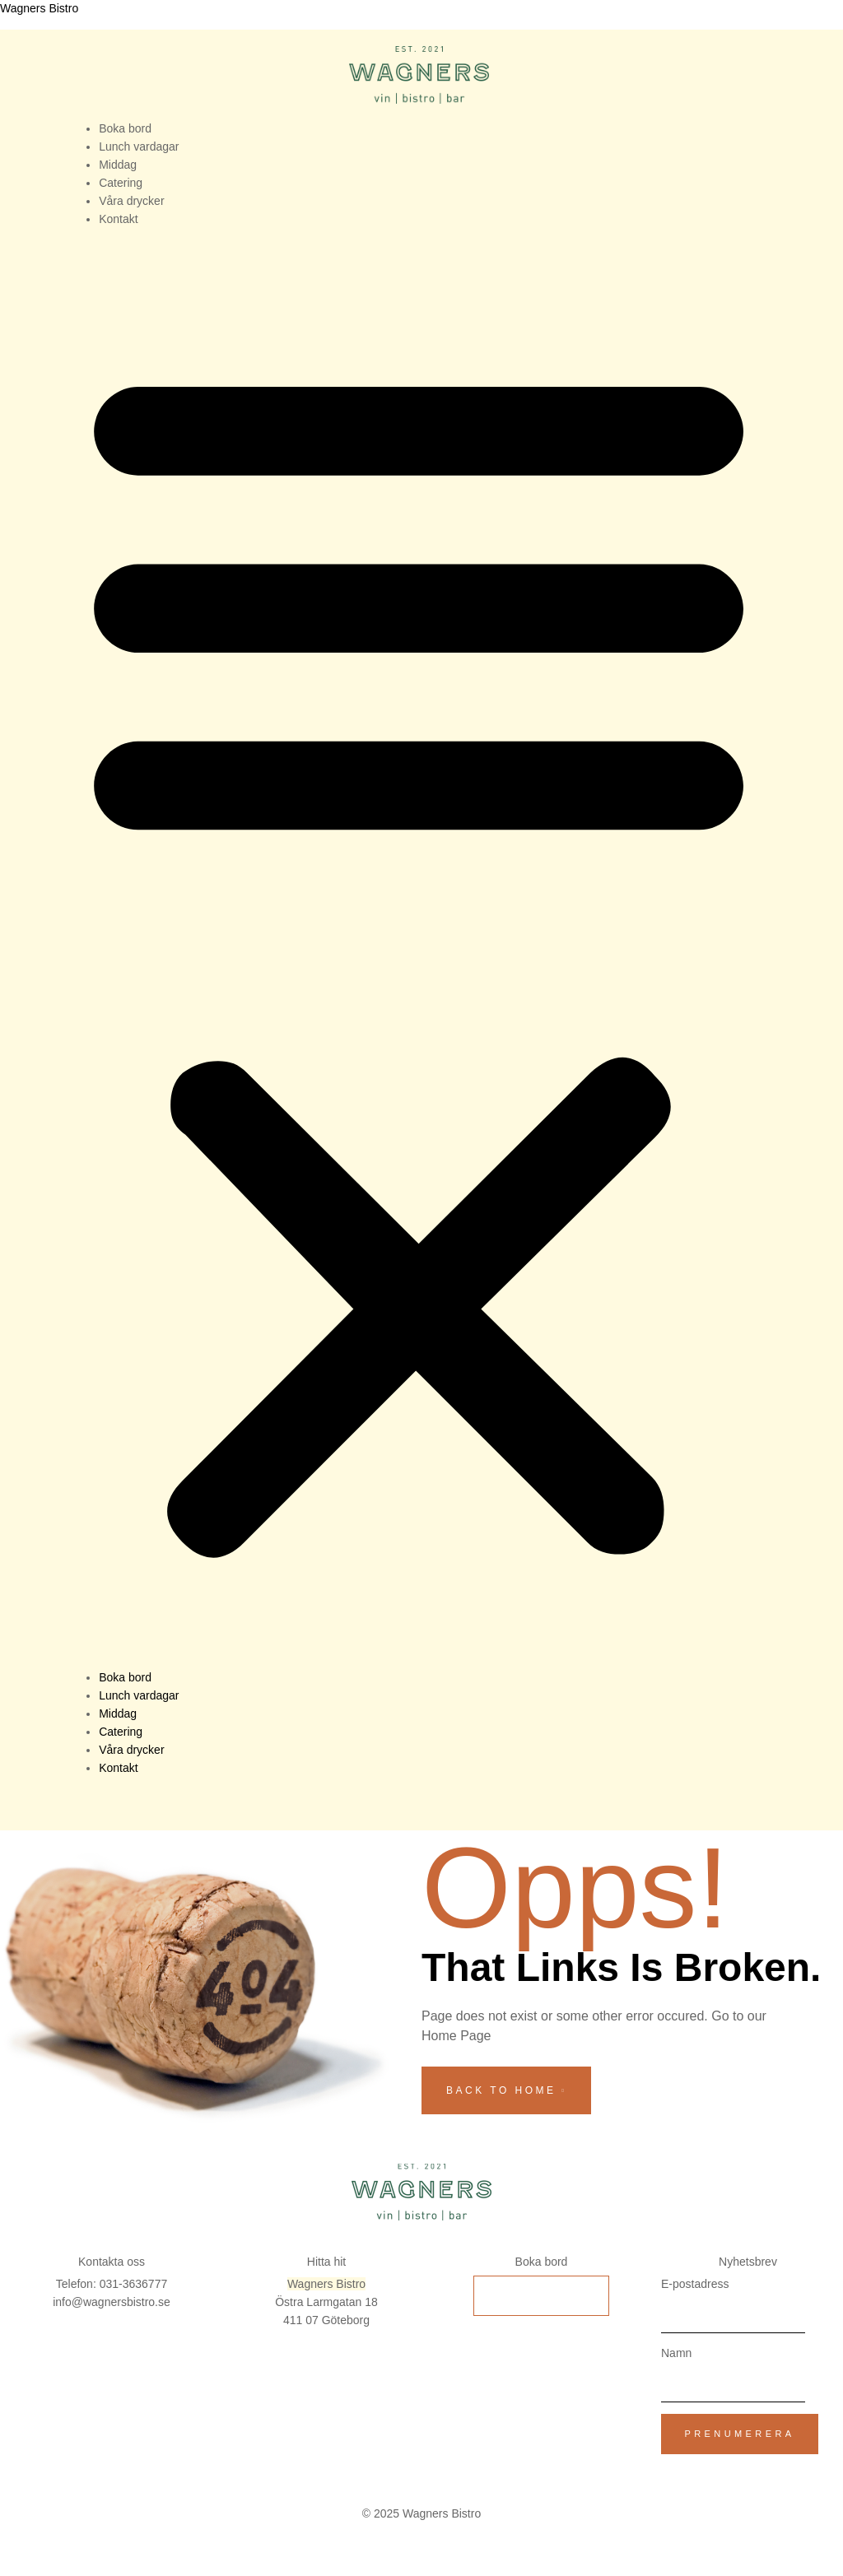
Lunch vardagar (139, 146)
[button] (418, 953)
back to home (506, 2090)
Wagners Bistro (39, 8)
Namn (676, 2353)
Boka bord (125, 128)
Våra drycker (131, 200)
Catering (120, 182)
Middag (118, 164)
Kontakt (118, 219)
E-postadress (695, 2283)
